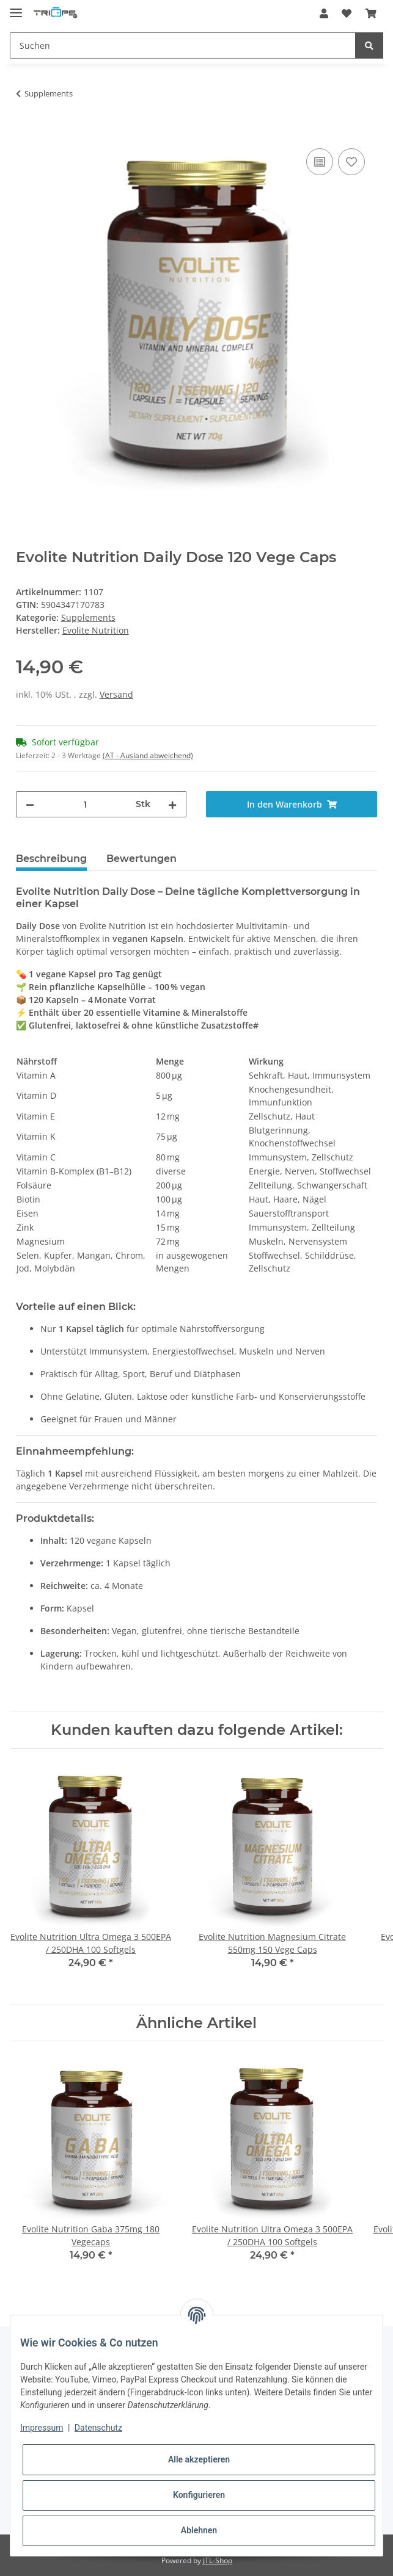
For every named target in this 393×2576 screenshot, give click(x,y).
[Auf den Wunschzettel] (351, 161)
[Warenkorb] (371, 13)
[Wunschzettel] (346, 13)
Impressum (41, 2428)
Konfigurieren (199, 2495)
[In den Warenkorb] (25, 132)
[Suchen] (183, 45)
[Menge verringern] (30, 804)
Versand (116, 694)
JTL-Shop (217, 2560)
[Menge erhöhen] (172, 804)
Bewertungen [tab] (141, 858)
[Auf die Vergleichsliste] (319, 161)
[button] (324, 13)
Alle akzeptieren (199, 2459)
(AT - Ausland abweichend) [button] (148, 755)
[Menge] (85, 804)
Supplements (88, 617)
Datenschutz (98, 2428)
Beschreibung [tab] (51, 858)
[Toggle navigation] (16, 7)
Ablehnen (199, 2530)
